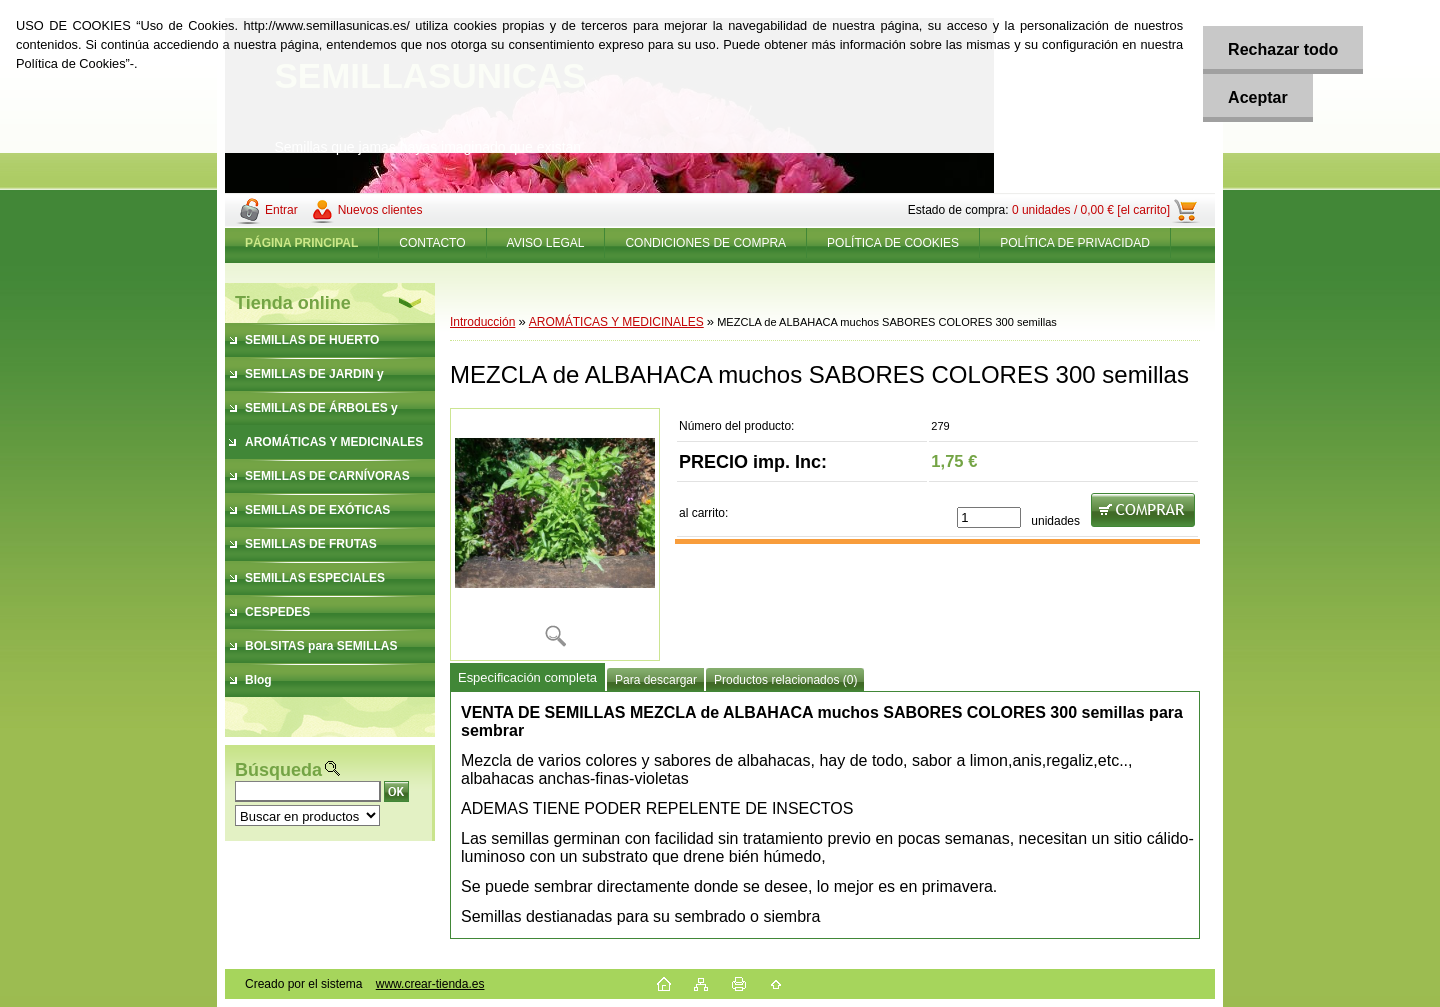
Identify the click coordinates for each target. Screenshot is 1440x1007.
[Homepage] (302, 243)
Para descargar (656, 680)
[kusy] (989, 517)
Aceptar (1258, 97)
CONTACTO (432, 243)
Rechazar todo (1283, 49)
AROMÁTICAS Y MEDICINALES (616, 322)
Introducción (482, 322)
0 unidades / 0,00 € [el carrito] (1091, 210)
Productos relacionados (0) (785, 680)
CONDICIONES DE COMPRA (705, 243)
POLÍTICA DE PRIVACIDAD (1075, 243)
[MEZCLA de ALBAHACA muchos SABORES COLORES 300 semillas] (555, 534)
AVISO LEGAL (546, 243)
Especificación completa (527, 677)
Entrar (281, 210)
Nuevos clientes (380, 210)
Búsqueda (278, 770)
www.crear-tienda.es (430, 984)
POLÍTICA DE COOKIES (893, 243)
